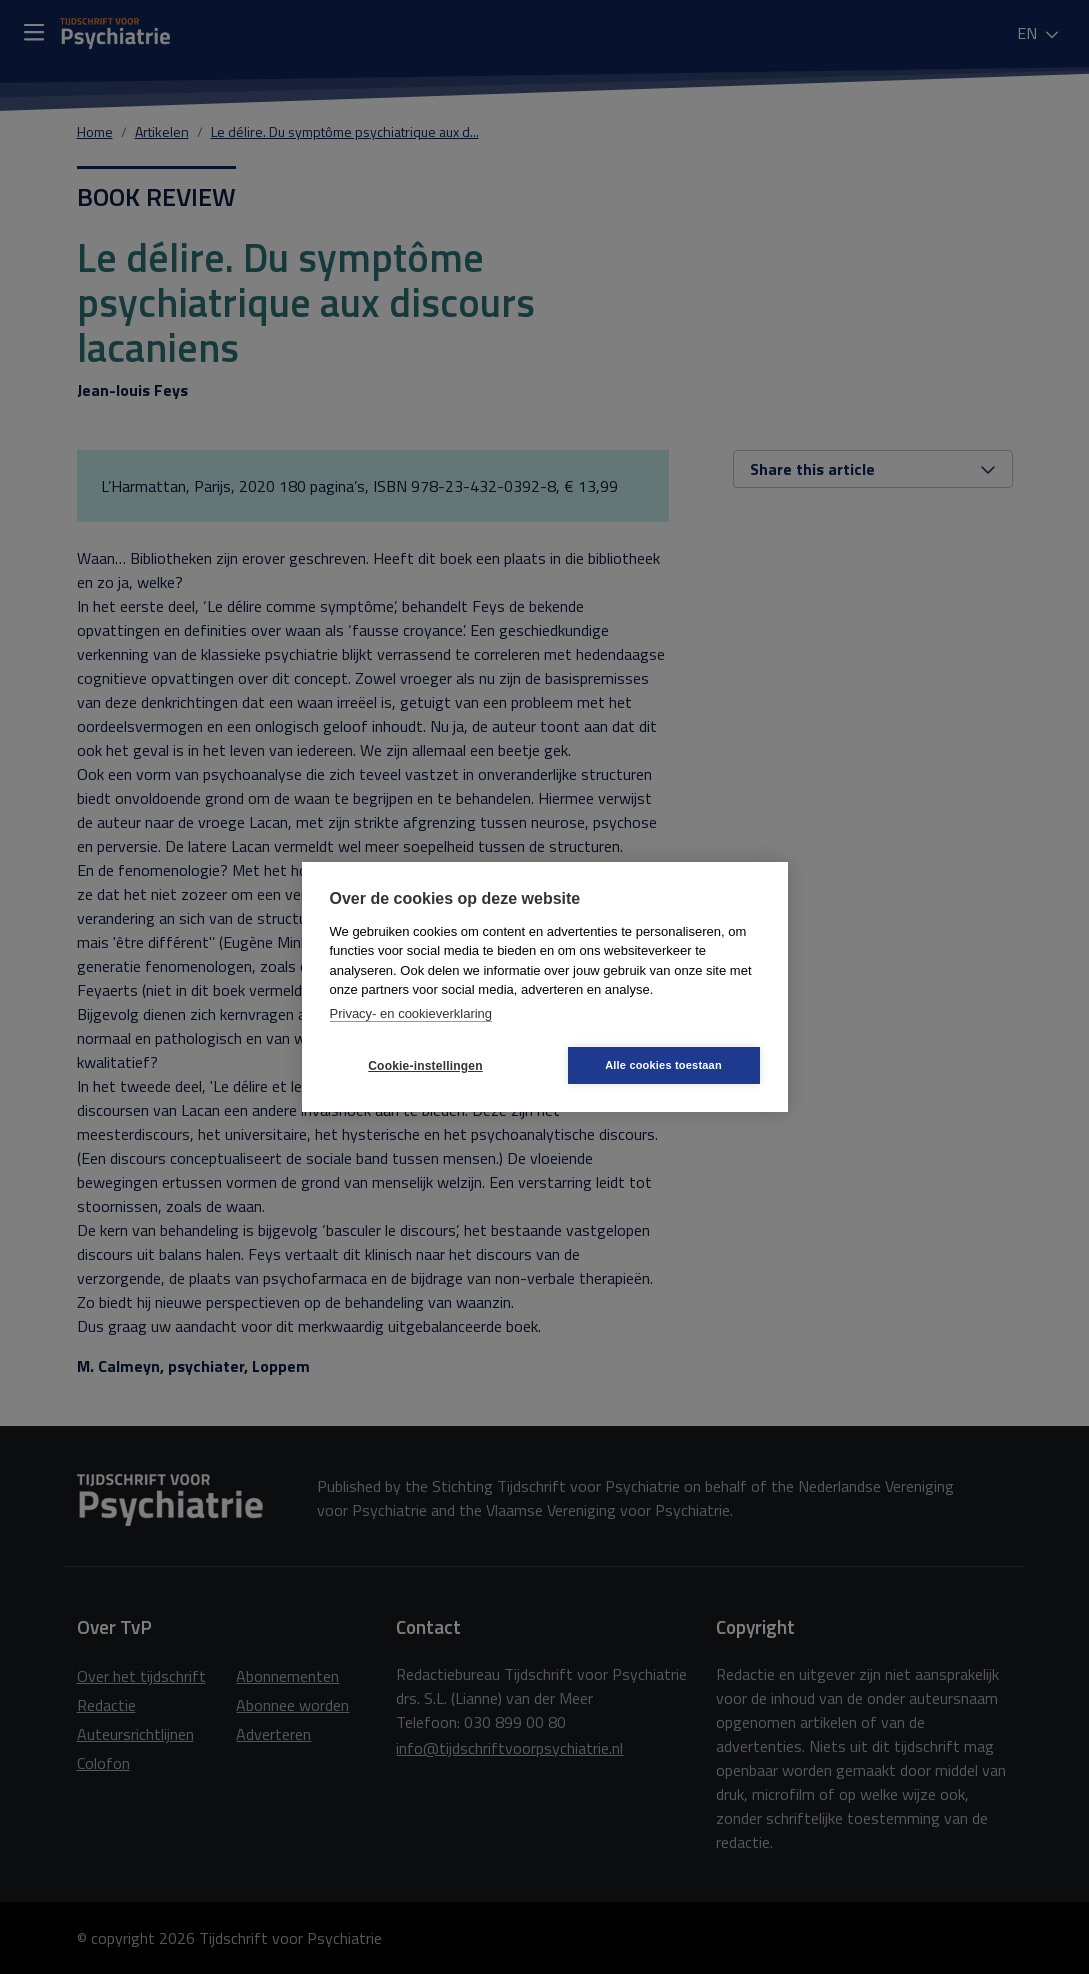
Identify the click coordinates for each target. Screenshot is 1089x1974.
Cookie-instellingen (425, 1066)
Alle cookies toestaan (663, 1065)
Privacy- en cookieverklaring (411, 1013)
